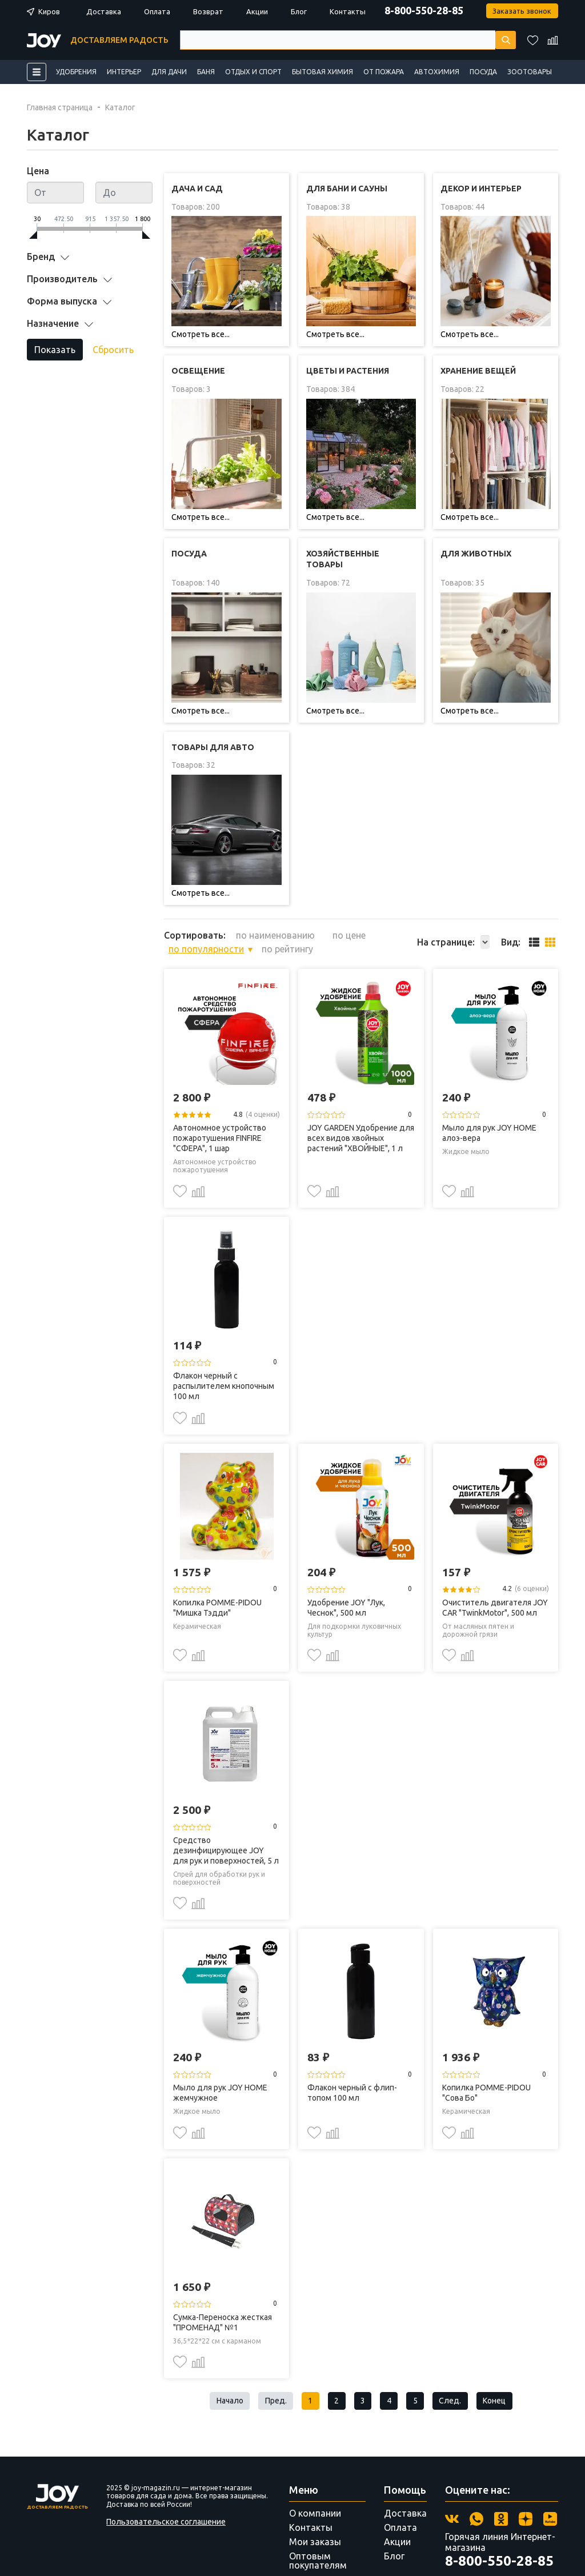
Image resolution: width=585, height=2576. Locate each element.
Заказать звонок (520, 10)
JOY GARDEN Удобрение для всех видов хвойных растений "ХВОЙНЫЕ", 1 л (360, 1096)
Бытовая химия (322, 72)
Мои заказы (315, 2503)
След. (459, 2360)
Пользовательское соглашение (166, 2483)
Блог (299, 11)
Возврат (208, 11)
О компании (315, 2475)
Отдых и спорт (253, 72)
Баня (206, 72)
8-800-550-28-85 (419, 10)
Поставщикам (320, 2541)
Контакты (348, 11)
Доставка (103, 11)
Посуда (483, 72)
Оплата (157, 11)
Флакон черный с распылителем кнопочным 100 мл (223, 1344)
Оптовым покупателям (318, 2522)
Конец (508, 2360)
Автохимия (436, 72)
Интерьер (124, 72)
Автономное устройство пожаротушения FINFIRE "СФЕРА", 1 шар (219, 1096)
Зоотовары (529, 72)
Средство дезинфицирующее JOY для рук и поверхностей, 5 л (226, 1808)
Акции (257, 11)
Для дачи (169, 72)
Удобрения (76, 72)
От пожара (383, 72)
